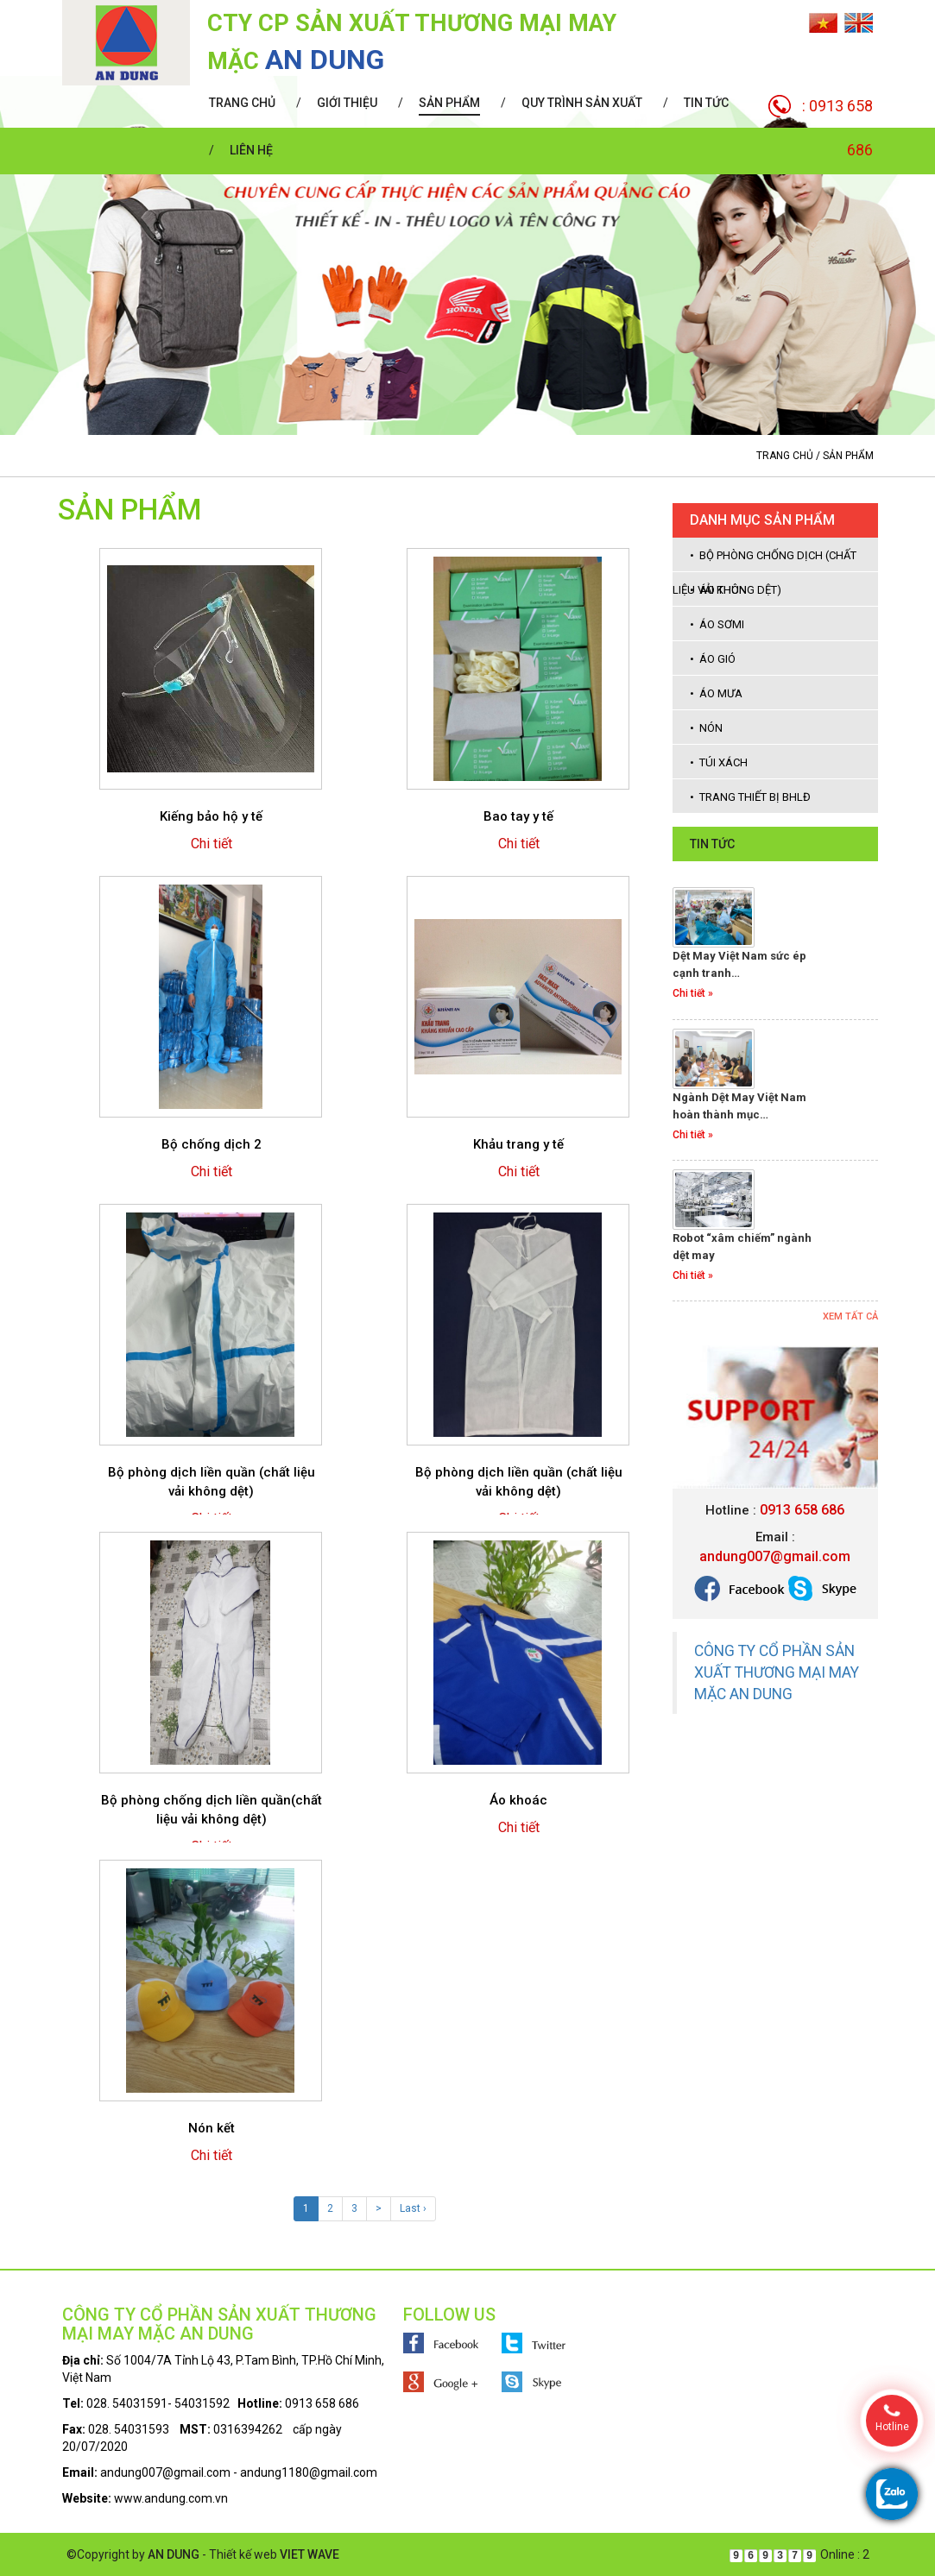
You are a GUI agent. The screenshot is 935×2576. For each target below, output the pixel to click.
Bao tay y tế (518, 816)
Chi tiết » (693, 993)
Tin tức (706, 103)
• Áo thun (718, 589)
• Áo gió (713, 658)
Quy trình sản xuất (581, 103)
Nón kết (211, 2128)
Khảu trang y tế (518, 1144)
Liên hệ (251, 150)
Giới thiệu (347, 103)
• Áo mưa (716, 693)
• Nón (706, 727)
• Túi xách (719, 762)
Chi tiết (211, 843)
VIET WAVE (309, 2554)
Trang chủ (242, 103)
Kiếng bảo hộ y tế (211, 816)
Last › (413, 2208)
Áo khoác (518, 1800)
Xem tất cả (850, 1316)
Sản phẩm (449, 103)
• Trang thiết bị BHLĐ (750, 796)
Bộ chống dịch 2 (211, 1144)
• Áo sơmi (717, 624)
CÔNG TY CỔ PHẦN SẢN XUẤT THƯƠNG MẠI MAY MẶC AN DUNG (776, 1672)
